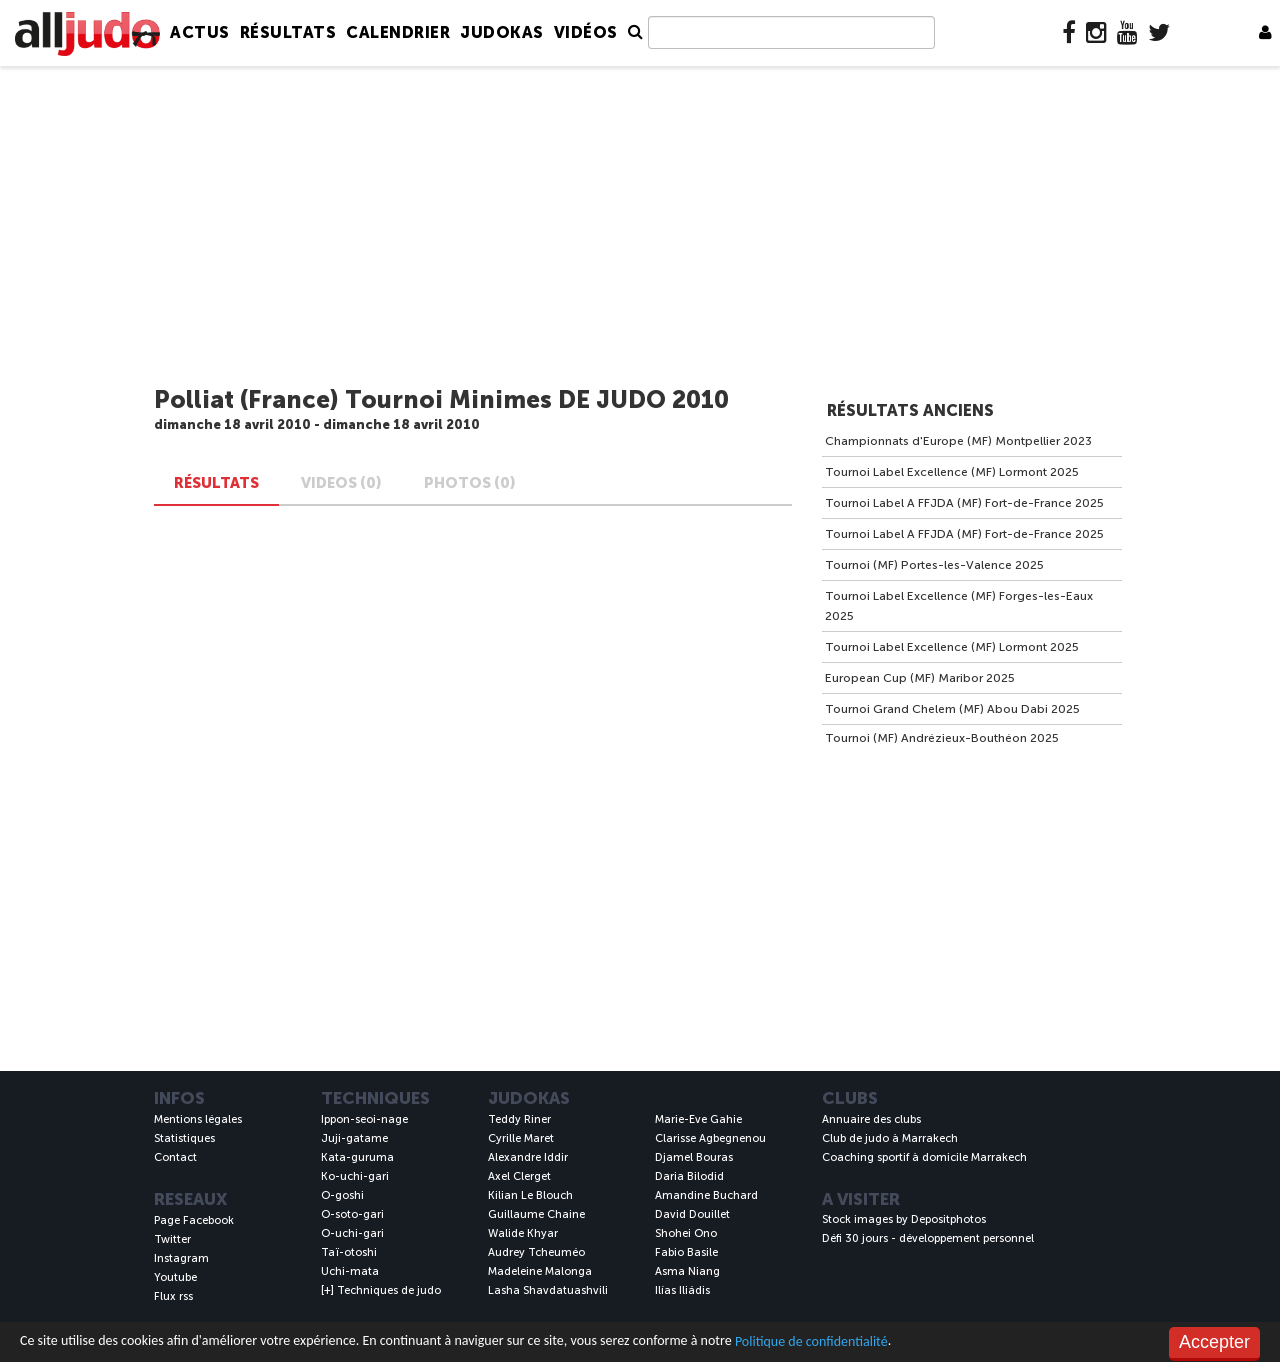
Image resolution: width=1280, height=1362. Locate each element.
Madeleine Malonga (540, 1271)
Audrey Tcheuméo (536, 1252)
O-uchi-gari (352, 1233)
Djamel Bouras (694, 1157)
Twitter (172, 1239)
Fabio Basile (686, 1252)
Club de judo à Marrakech (890, 1138)
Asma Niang (687, 1271)
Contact (175, 1157)
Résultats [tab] (216, 483)
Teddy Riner (519, 1119)
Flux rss (173, 1296)
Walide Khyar (523, 1233)
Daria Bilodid (689, 1176)
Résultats (288, 32)
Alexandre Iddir (528, 1157)
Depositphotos (948, 1219)
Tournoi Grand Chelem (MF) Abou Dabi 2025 (952, 709)
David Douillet (692, 1214)
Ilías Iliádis (682, 1290)
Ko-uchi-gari (355, 1176)
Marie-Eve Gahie (698, 1119)
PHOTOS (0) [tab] (470, 483)
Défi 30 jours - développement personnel (928, 1238)
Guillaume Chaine (536, 1214)
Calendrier (398, 32)
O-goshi (342, 1195)
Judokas (502, 32)
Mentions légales (198, 1119)
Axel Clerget (519, 1176)
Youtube (175, 1277)
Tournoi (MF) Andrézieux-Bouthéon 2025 (942, 738)
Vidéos (586, 32)
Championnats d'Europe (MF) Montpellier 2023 (958, 441)
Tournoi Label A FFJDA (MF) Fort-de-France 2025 (964, 503)
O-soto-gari (352, 1214)
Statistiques (184, 1138)
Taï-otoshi (349, 1252)
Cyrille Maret (521, 1138)
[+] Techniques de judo (381, 1290)
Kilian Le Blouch (530, 1195)
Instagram (181, 1258)
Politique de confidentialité (811, 1341)
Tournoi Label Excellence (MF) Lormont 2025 (952, 472)
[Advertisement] (640, 227)
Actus (200, 32)
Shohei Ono (686, 1233)
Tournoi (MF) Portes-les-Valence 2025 (934, 565)
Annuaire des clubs (871, 1119)
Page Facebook (194, 1220)
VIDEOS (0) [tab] (341, 483)
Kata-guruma (357, 1157)
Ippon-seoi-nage (364, 1119)
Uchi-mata (350, 1271)
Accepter (1214, 1342)
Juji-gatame (354, 1138)
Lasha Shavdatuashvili (548, 1290)
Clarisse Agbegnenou (710, 1138)
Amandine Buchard (706, 1195)
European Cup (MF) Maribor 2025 (920, 678)
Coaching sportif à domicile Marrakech (924, 1157)
